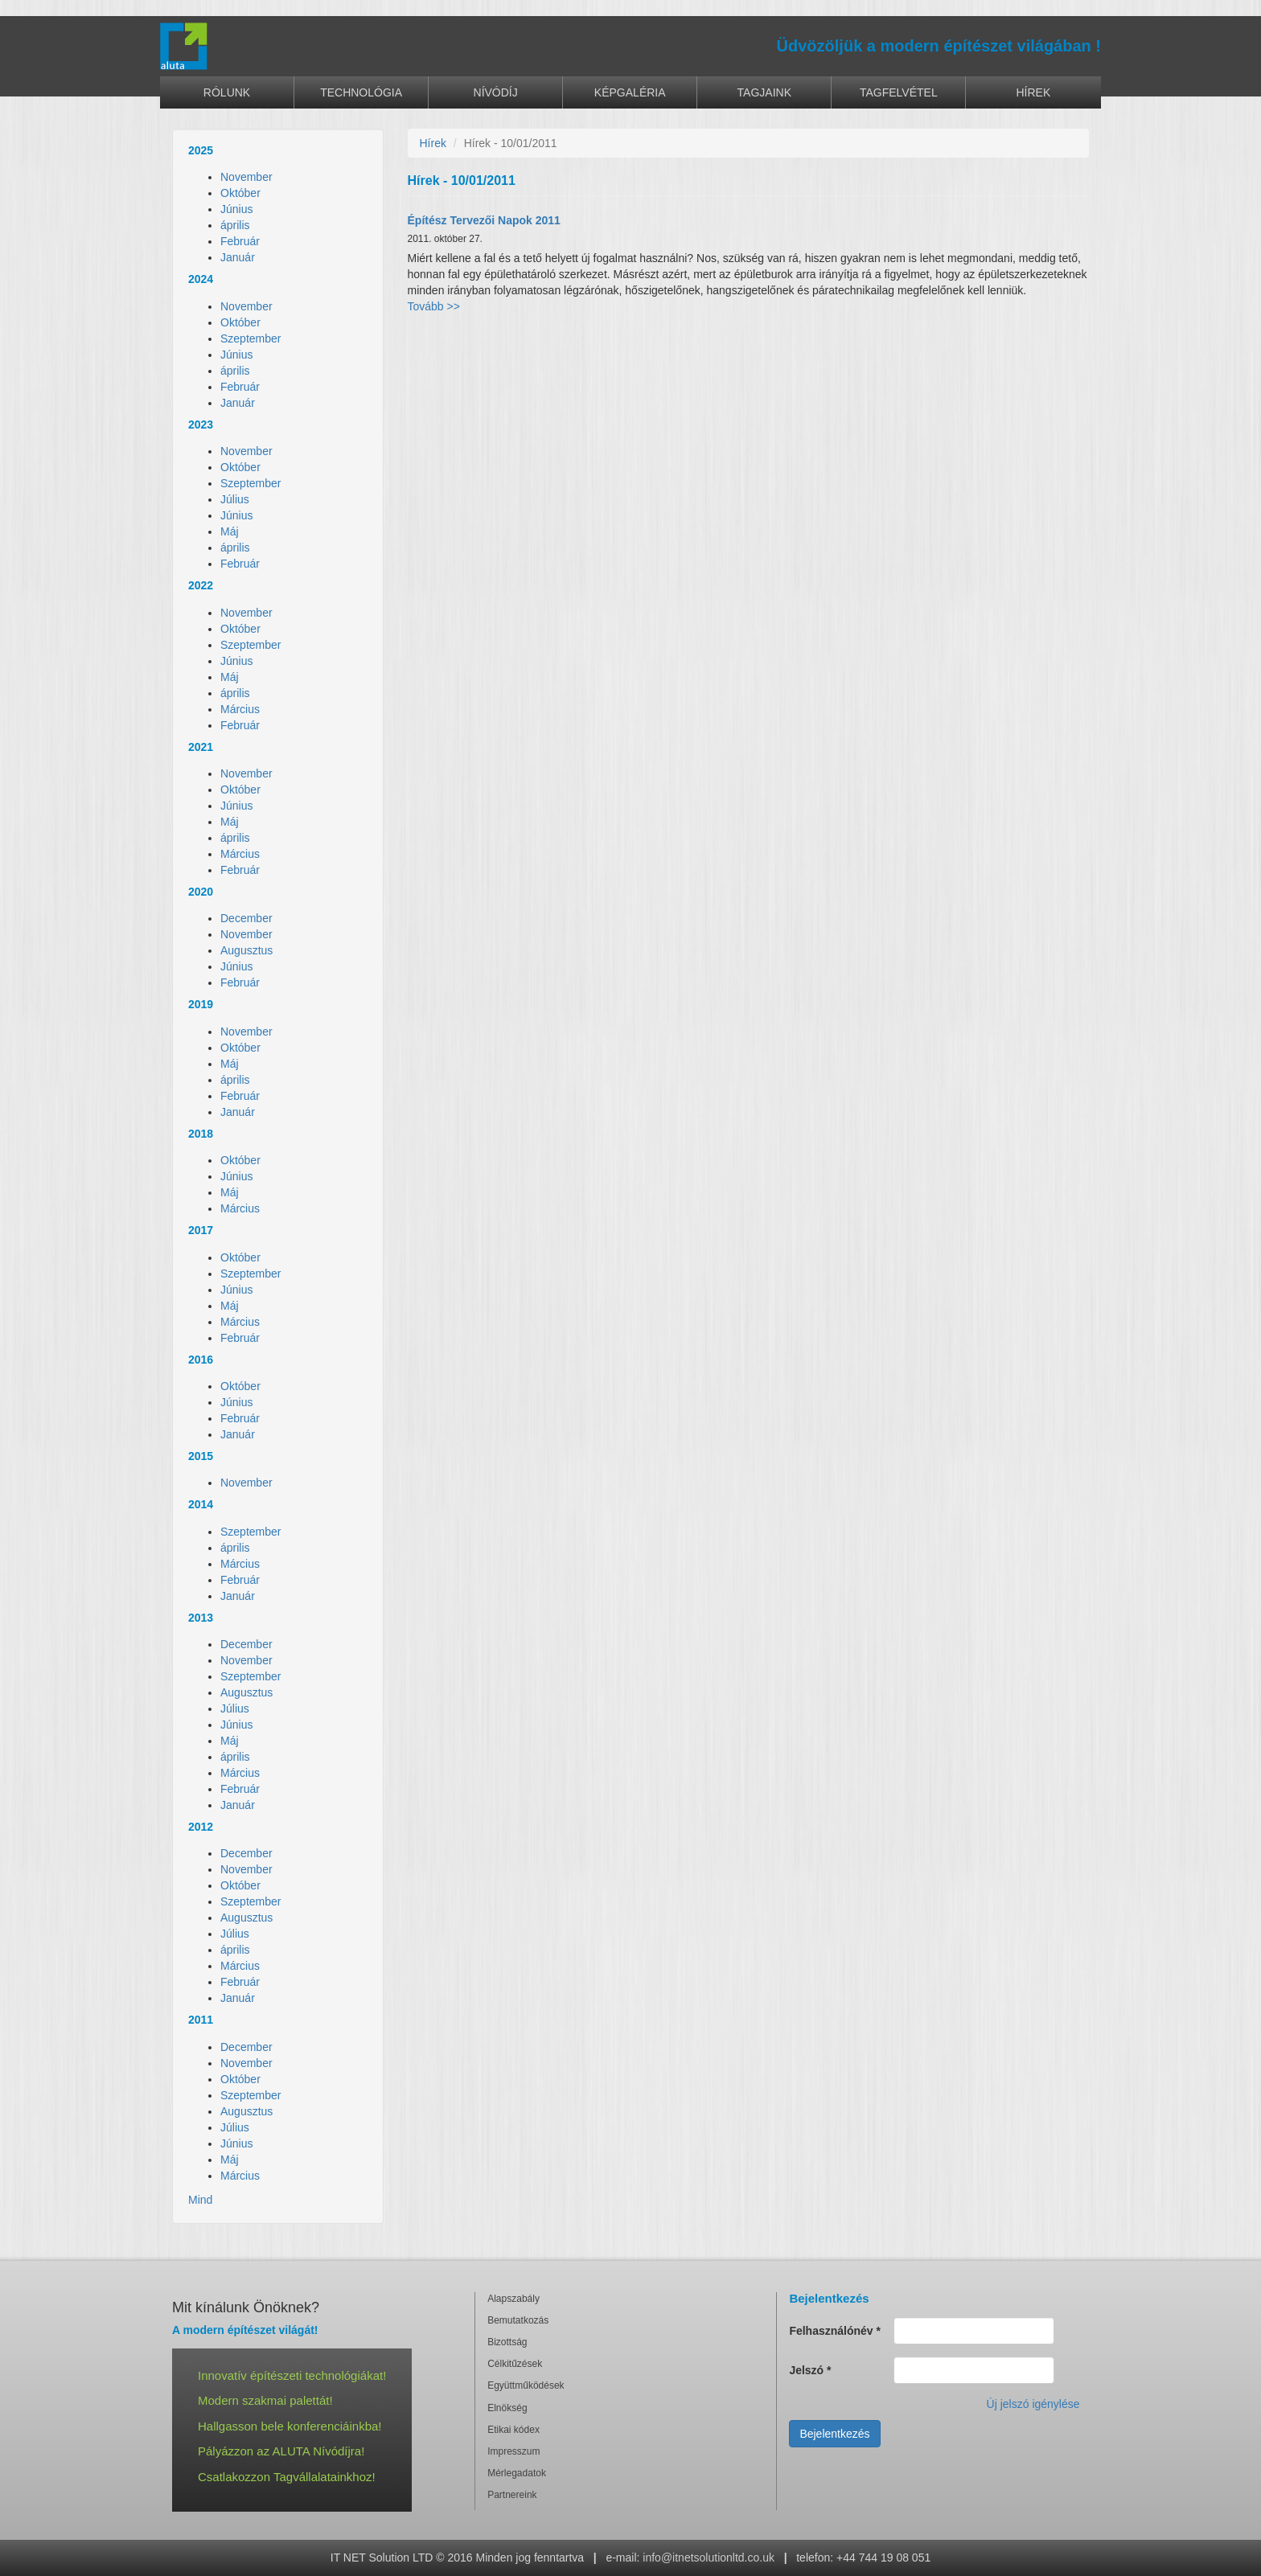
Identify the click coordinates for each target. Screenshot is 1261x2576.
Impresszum (513, 2451)
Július (234, 499)
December (246, 918)
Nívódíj (496, 92)
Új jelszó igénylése (1033, 2404)
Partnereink (511, 2494)
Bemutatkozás (517, 2320)
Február (240, 241)
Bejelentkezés (834, 2433)
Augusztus (246, 950)
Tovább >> (434, 306)
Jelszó (810, 2370)
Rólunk (226, 92)
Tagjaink (764, 92)
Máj (229, 531)
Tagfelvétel (899, 92)
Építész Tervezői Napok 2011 (484, 220)
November (246, 176)
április (235, 225)
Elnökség (507, 2408)
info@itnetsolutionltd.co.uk (708, 2557)
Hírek (1034, 92)
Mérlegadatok (516, 2473)
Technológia (361, 92)
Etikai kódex (513, 2429)
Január (237, 257)
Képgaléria (630, 92)
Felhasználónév (835, 2330)
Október (240, 193)
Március (240, 709)
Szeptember (250, 338)
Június (236, 209)
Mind (200, 2199)
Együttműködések (525, 2385)
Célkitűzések (514, 2363)
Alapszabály (513, 2298)
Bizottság (507, 2342)
